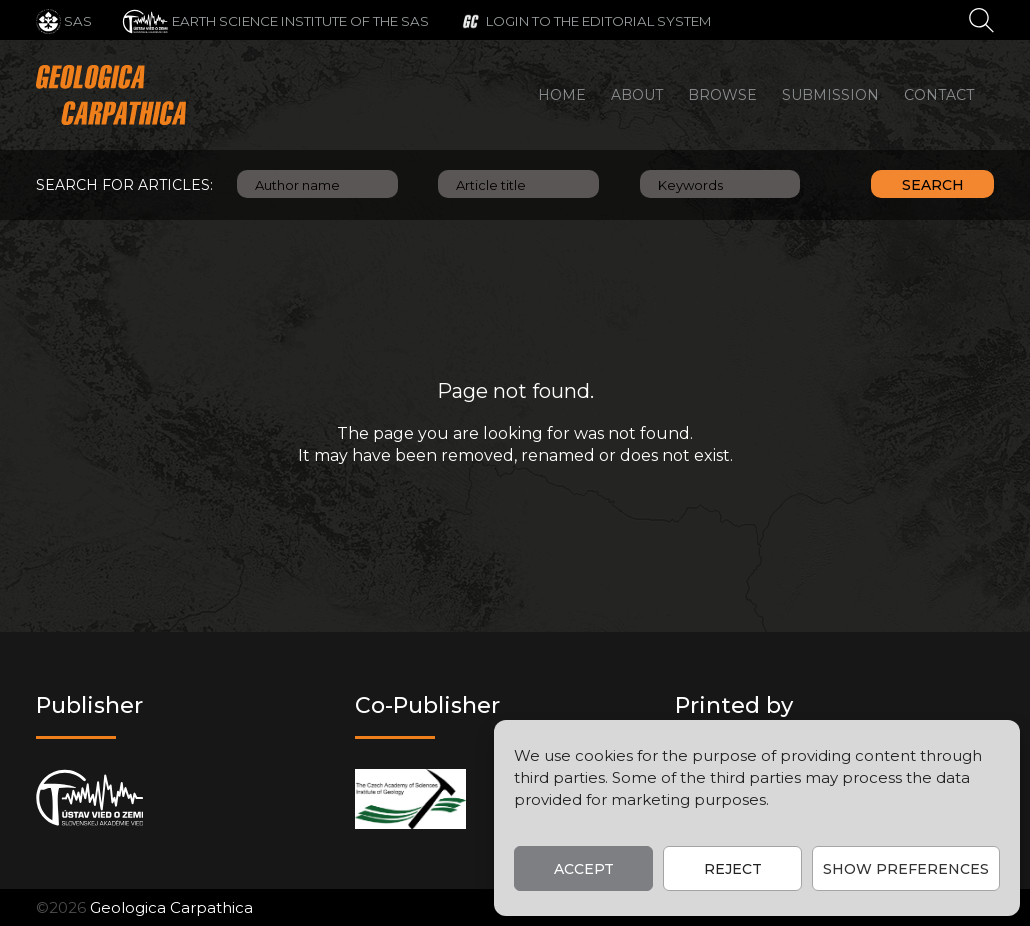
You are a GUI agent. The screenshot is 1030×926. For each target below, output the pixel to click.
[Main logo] (111, 95)
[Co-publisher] (410, 798)
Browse (722, 95)
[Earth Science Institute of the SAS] (275, 20)
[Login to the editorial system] (585, 20)
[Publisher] (89, 798)
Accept (584, 869)
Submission (830, 95)
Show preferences (906, 869)
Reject (733, 869)
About (637, 95)
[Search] (981, 19)
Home (562, 95)
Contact (939, 95)
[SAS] (64, 20)
